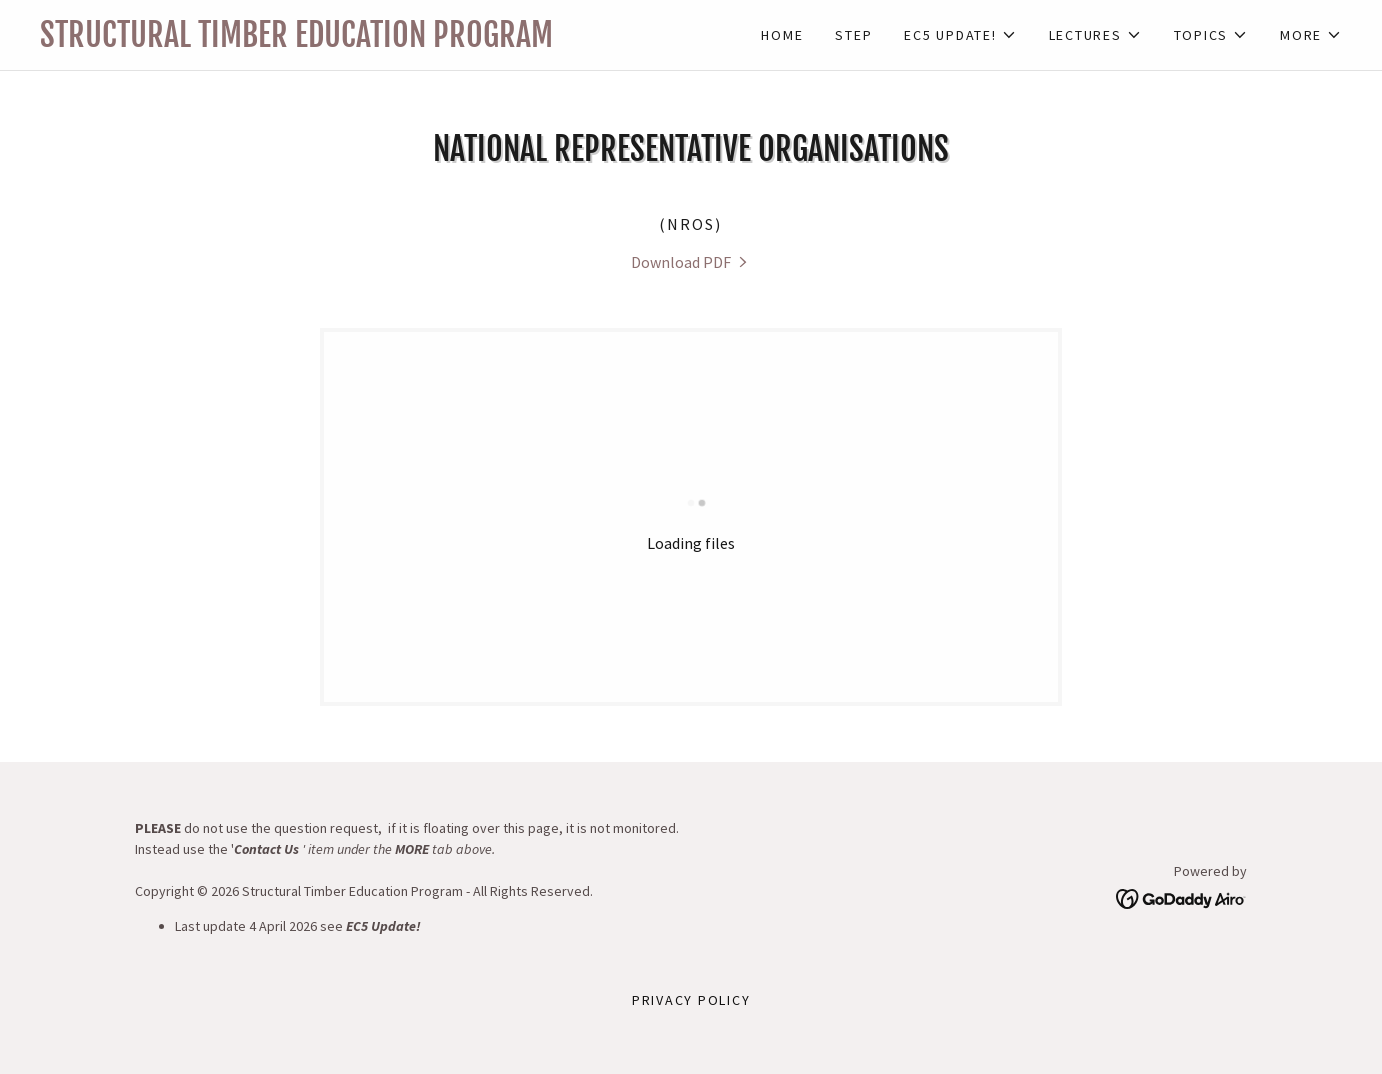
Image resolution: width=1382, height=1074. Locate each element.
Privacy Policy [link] (691, 1000)
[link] (365, 41)
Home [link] (782, 35)
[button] (960, 35)
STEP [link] (853, 35)
